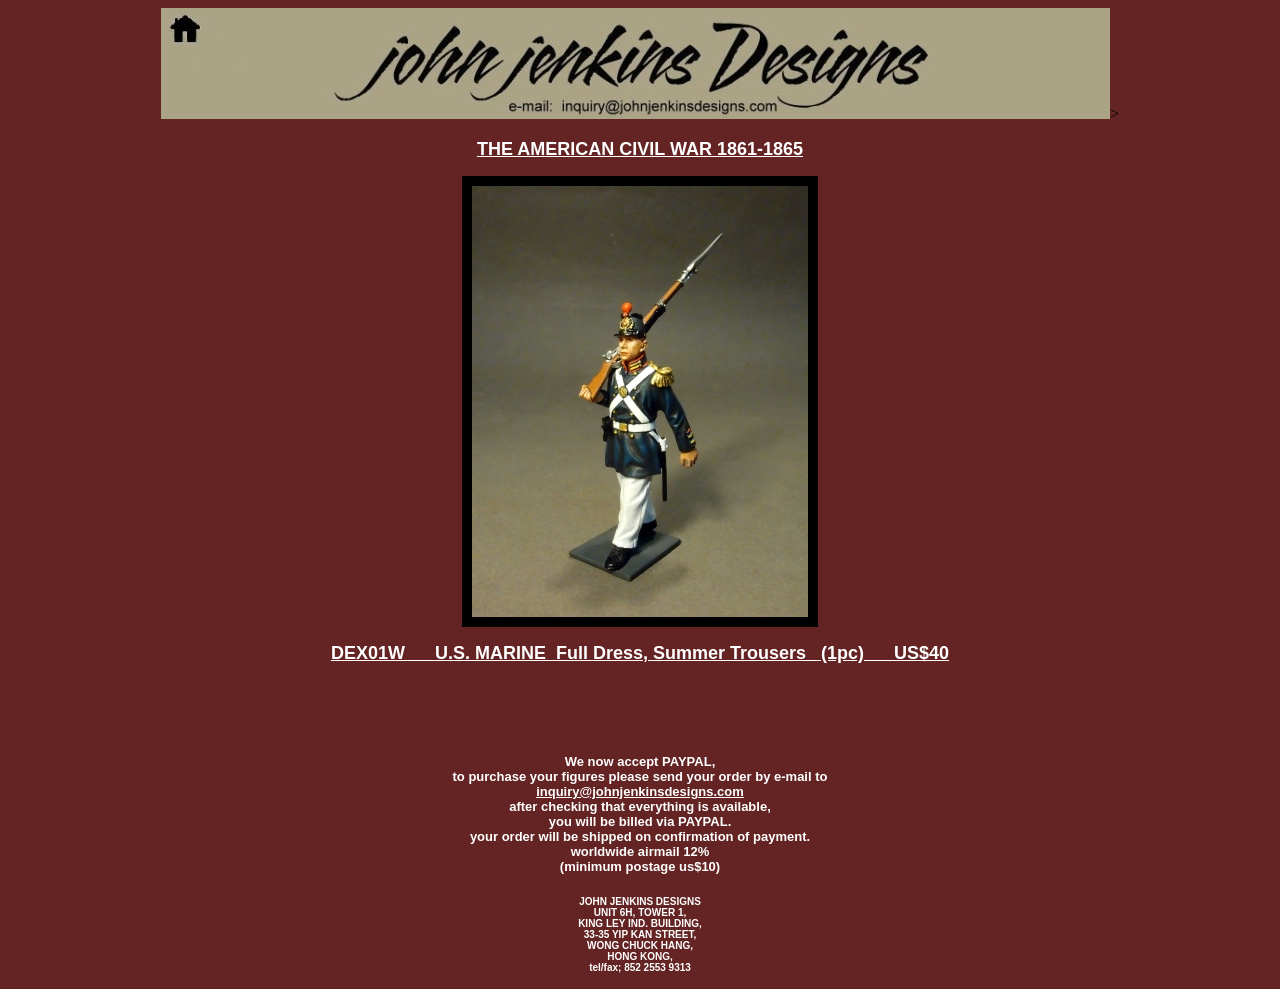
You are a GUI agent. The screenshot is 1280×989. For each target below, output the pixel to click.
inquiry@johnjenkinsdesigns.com (640, 791)
